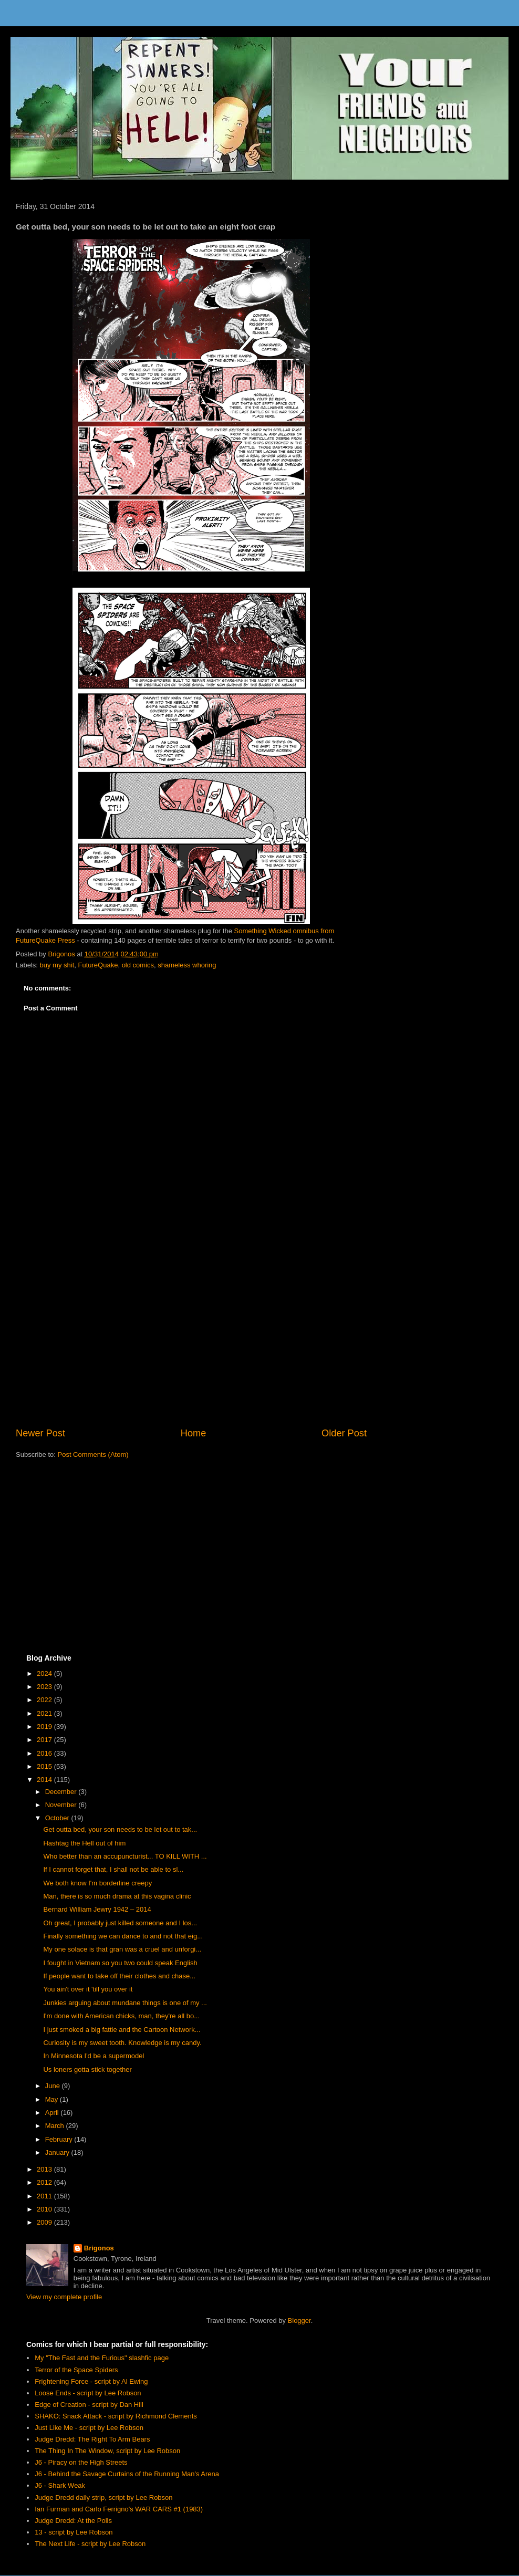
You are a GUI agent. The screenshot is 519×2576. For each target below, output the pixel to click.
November (62, 1805)
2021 (45, 1713)
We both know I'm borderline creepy (97, 1883)
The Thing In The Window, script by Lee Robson (107, 2451)
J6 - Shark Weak (60, 2485)
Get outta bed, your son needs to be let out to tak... (120, 1829)
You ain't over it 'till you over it (87, 1989)
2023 (45, 1687)
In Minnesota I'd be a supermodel (93, 2056)
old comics (138, 965)
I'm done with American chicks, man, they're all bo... (121, 2016)
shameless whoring (187, 965)
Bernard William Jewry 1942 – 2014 (97, 1909)
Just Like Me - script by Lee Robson (89, 2428)
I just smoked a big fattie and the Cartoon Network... (121, 2029)
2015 (45, 1766)
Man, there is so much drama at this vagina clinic (117, 1896)
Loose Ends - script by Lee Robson (88, 2393)
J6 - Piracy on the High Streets (81, 2462)
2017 (45, 1740)
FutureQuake (98, 965)
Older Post (344, 1433)
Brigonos (99, 2248)
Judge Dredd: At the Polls (73, 2521)
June (53, 2086)
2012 (45, 2182)
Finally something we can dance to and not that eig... (123, 1936)
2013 (45, 2169)
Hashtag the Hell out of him (84, 1843)
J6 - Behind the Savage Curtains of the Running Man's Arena (127, 2474)
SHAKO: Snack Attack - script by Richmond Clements (116, 2416)
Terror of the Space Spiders (76, 2370)
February (60, 2139)
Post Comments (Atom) (93, 1454)
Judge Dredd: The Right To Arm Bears (92, 2439)
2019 (45, 1726)
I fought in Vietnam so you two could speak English (120, 1963)
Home (193, 1433)
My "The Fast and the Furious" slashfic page (102, 2358)
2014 (45, 1780)
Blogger (299, 2320)
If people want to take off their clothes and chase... (119, 1976)
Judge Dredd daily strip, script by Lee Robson (103, 2497)
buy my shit (57, 965)
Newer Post (40, 1433)
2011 (45, 2196)
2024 (45, 1673)
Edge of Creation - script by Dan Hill (89, 2404)
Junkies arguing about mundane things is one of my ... (124, 2003)
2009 (45, 2222)
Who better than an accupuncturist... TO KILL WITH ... (124, 1856)
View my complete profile (64, 2297)
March (55, 2126)
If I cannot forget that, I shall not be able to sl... (113, 1869)
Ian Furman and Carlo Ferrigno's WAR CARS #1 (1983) (119, 2509)
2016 (45, 1753)
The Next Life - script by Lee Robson (90, 2544)
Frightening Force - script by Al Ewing (91, 2381)
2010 (45, 2209)
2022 (45, 1700)
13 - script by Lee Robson (73, 2532)
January (58, 2152)
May (52, 2099)
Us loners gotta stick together (87, 2069)
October (58, 1818)
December (62, 1792)
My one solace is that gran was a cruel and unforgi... (122, 1949)
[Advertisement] (191, 1339)
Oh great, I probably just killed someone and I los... (120, 1923)
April (53, 2112)
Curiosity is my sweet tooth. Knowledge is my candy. (122, 2043)
